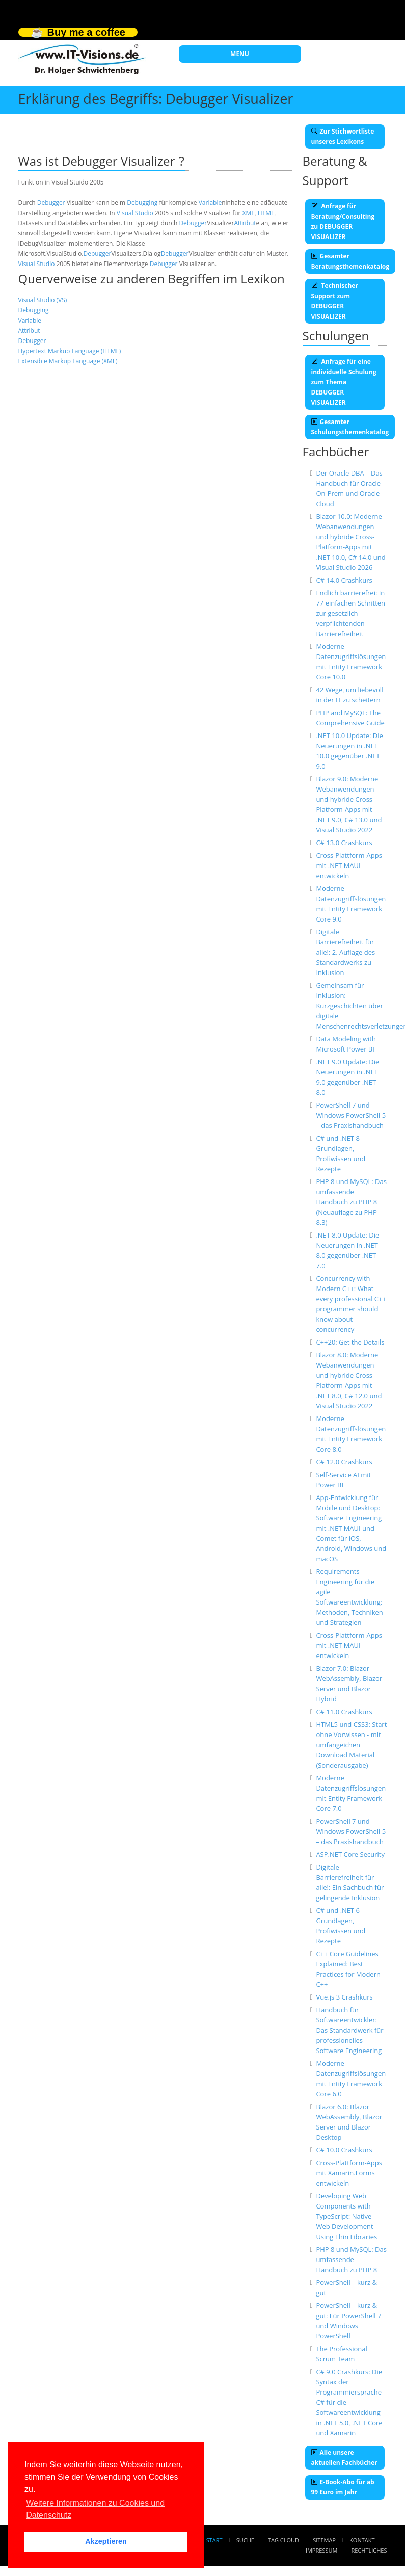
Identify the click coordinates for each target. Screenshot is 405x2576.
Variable (210, 202)
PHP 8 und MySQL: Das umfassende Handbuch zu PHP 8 (351, 2259)
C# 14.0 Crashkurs (344, 580)
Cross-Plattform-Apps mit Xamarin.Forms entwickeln (349, 2173)
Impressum (321, 2550)
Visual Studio (135, 212)
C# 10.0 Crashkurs (344, 2149)
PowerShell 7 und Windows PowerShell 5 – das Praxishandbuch (351, 1115)
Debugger (51, 202)
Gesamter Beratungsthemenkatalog (350, 261)
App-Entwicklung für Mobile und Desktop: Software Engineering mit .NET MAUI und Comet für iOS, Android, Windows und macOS (351, 1528)
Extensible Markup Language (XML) (68, 361)
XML (248, 212)
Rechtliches (369, 2550)
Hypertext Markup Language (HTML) (69, 351)
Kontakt (361, 2540)
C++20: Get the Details (350, 1342)
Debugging (142, 202)
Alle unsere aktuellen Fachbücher (344, 2457)
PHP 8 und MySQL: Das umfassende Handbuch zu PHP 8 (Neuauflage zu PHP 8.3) (351, 1202)
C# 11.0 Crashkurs (344, 1711)
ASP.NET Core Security (350, 1854)
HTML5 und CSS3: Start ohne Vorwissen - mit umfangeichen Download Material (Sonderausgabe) (351, 1745)
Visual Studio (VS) (42, 300)
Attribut (245, 223)
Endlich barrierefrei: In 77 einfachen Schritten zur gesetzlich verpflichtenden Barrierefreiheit (350, 613)
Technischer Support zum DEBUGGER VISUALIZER (334, 301)
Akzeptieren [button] (106, 2541)
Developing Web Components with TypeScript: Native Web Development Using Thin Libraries (346, 2216)
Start (214, 2540)
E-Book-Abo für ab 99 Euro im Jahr (342, 2487)
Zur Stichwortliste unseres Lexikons (342, 136)
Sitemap (324, 2540)
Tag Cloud (283, 2540)
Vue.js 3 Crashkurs (344, 1997)
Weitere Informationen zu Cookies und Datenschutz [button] (95, 2509)
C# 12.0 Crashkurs (344, 1461)
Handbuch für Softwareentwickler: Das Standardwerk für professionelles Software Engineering (349, 2030)
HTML (266, 212)
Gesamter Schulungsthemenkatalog (350, 426)
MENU (239, 53)
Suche (245, 2540)
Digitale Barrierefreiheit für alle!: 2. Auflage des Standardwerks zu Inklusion (345, 952)
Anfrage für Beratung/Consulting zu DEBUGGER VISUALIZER (343, 221)
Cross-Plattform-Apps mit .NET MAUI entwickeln (349, 865)
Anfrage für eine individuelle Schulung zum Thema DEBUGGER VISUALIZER (343, 382)
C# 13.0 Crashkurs (344, 842)
